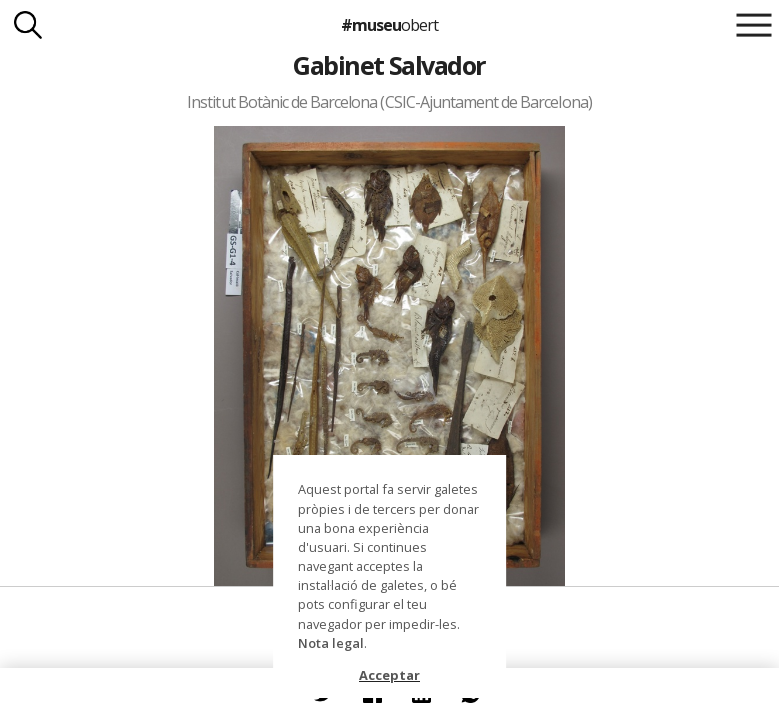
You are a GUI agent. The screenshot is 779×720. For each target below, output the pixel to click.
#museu (389, 25)
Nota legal (331, 643)
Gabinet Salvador (389, 65)
